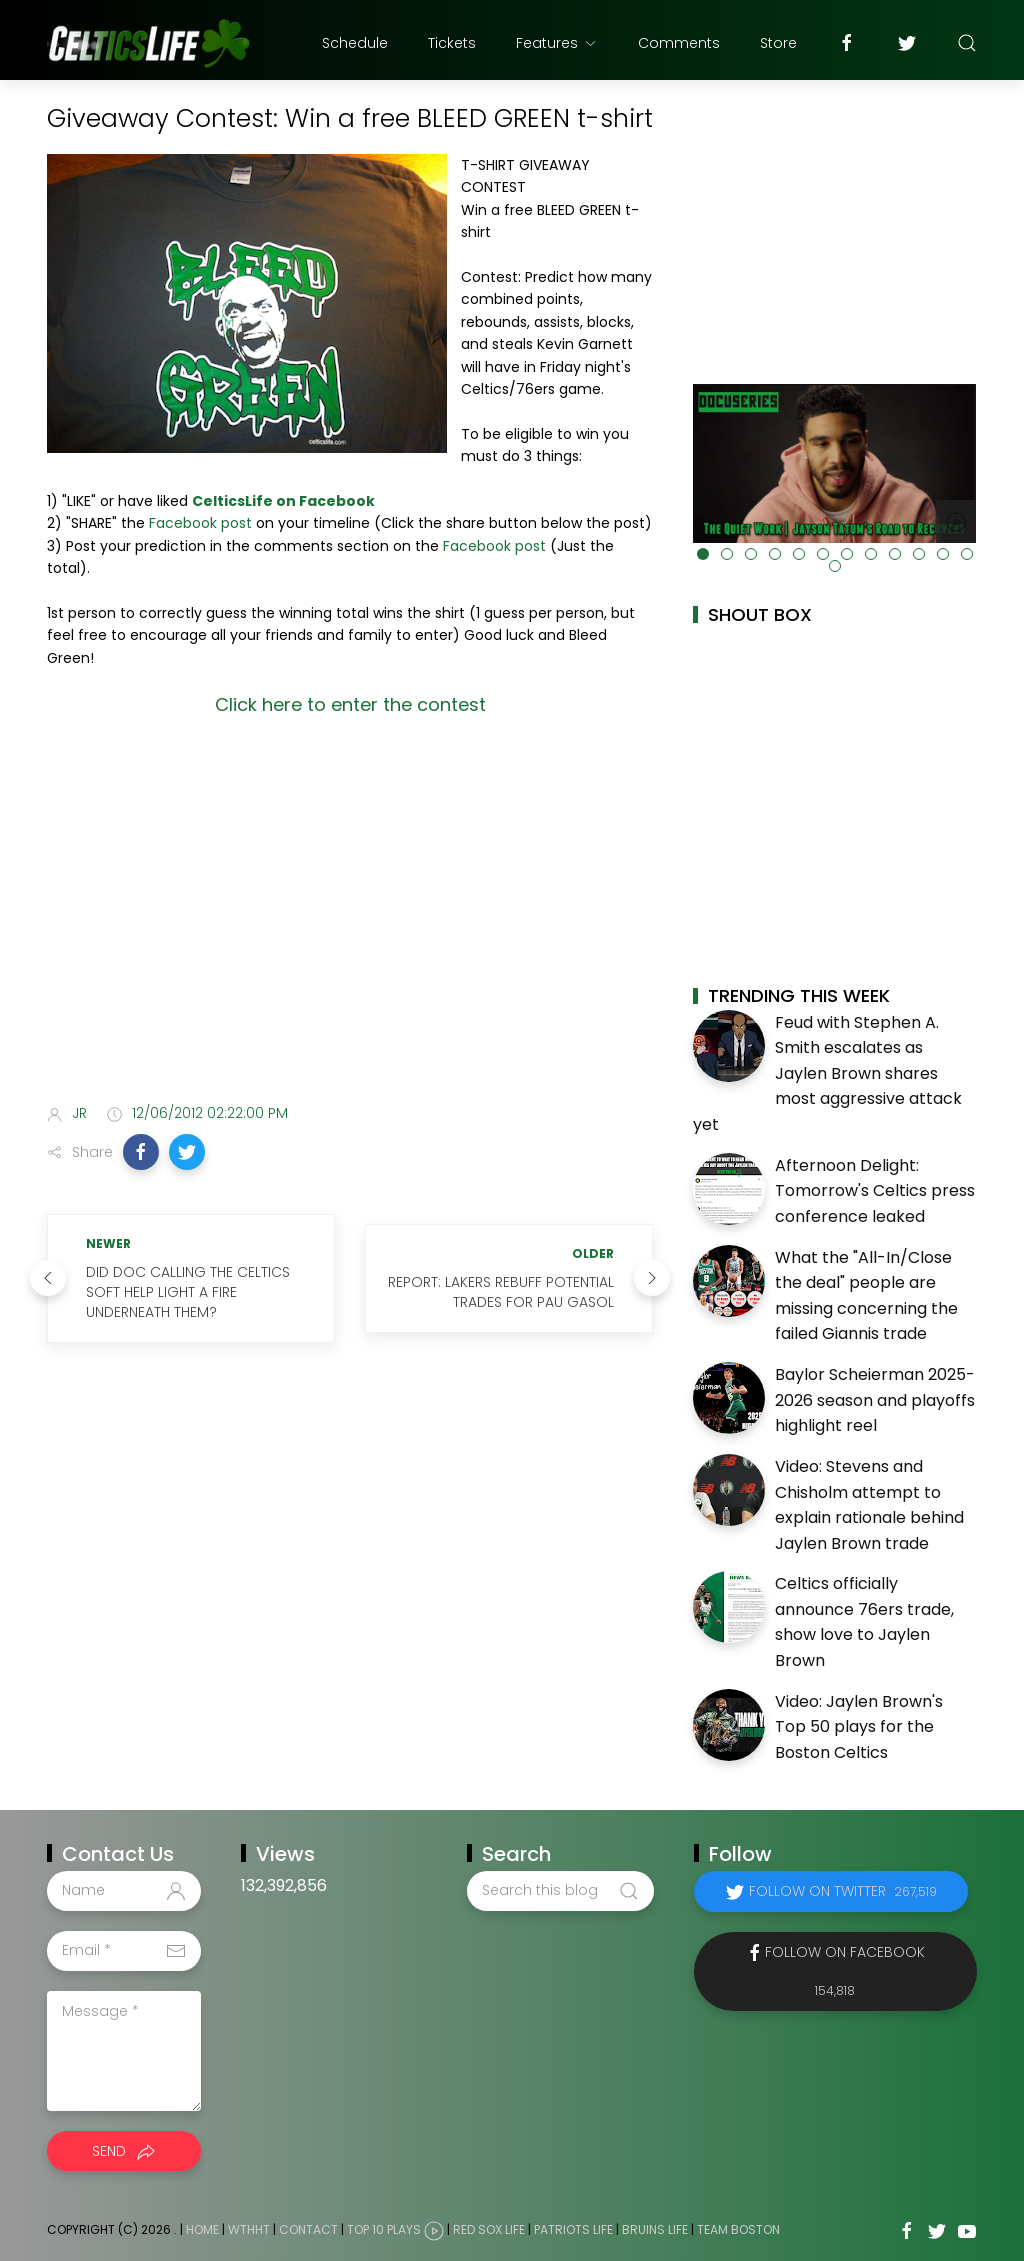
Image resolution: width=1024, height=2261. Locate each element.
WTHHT (249, 2229)
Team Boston (738, 2229)
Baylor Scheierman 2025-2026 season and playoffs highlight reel (875, 1400)
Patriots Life (573, 2229)
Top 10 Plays (384, 2229)
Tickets (452, 43)
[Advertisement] (350, 930)
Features (557, 43)
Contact (308, 2229)
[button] (141, 1152)
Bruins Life (655, 2229)
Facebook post (200, 523)
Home (202, 2229)
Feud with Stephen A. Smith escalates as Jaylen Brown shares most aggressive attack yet (827, 1073)
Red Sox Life (489, 2229)
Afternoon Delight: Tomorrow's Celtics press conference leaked (875, 1191)
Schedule (355, 43)
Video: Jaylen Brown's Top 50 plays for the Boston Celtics (859, 1727)
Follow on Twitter (843, 1891)
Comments (679, 43)
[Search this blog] (560, 1891)
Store (778, 43)
